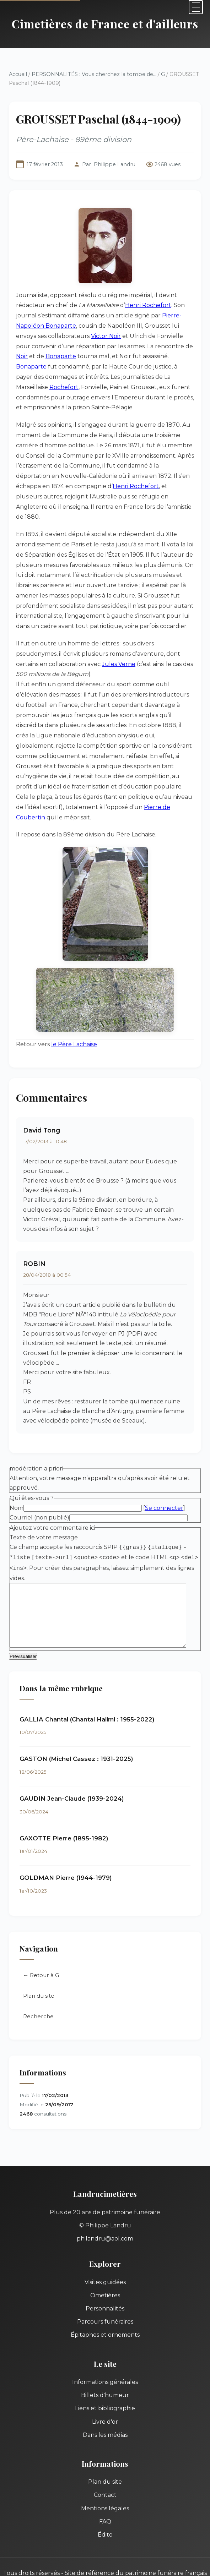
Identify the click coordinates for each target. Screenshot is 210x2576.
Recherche (38, 2000)
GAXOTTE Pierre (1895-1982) (64, 1821)
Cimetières (105, 2279)
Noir (184, 346)
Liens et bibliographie (105, 2392)
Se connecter (164, 1490)
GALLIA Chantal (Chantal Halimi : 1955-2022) (87, 1703)
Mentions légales (105, 2492)
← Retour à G (41, 1959)
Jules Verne (86, 653)
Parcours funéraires (105, 2305)
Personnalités (105, 2292)
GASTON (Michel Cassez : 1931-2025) (76, 1742)
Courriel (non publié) (39, 1500)
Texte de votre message (44, 1520)
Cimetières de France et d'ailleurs (105, 23)
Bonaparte (40, 356)
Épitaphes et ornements (105, 2318)
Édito (105, 2518)
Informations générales (105, 2366)
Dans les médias (105, 2418)
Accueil (18, 74)
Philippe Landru (114, 164)
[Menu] (196, 7)
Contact (105, 2479)
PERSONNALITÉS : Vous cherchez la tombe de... (94, 74)
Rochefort (157, 376)
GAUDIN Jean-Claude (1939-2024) (72, 1782)
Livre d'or (105, 2405)
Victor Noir (84, 336)
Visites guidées (105, 2266)
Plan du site (38, 1979)
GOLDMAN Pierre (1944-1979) (66, 1861)
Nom (16, 1490)
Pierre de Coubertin (59, 796)
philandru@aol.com (105, 2222)
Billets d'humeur (105, 2379)
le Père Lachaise (74, 1024)
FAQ (105, 2505)
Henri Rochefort (148, 305)
